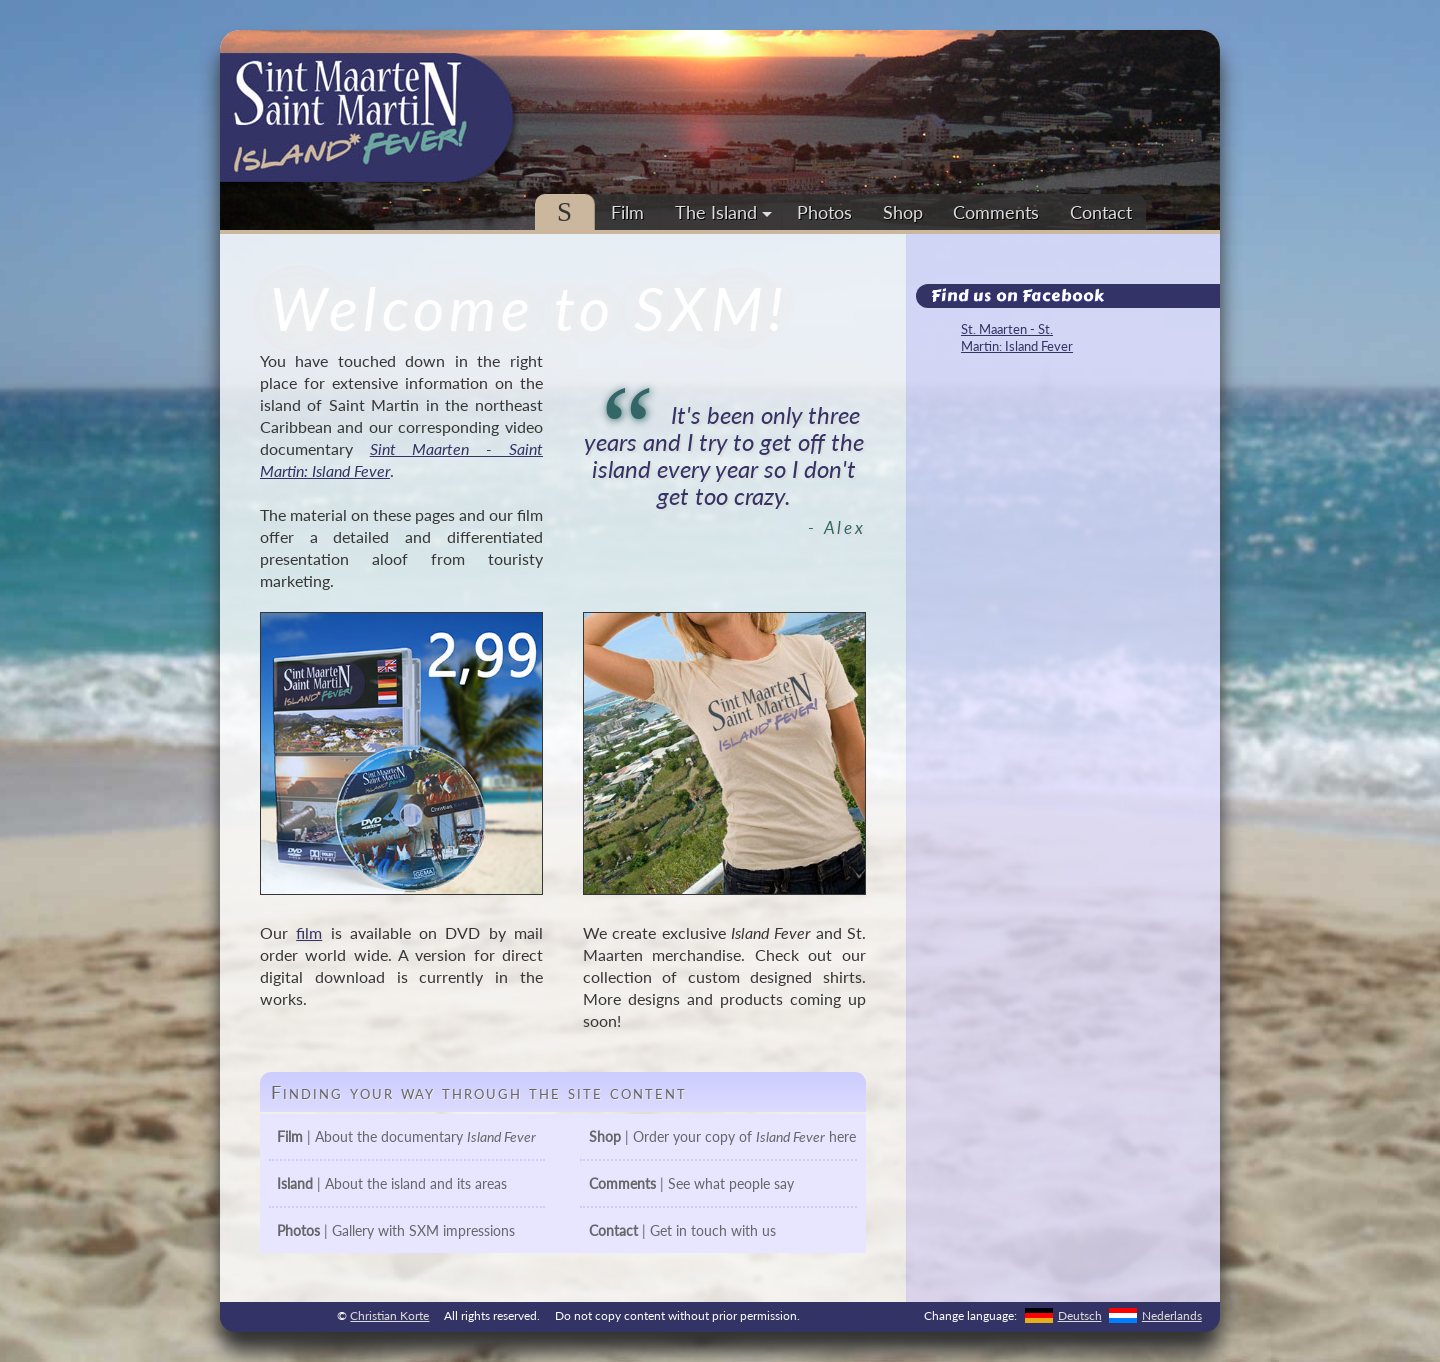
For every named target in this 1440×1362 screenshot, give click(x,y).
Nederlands (1172, 1315)
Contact (1101, 212)
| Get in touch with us (682, 1230)
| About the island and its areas (392, 1183)
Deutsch (1080, 1315)
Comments (996, 212)
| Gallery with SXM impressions (396, 1230)
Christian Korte (389, 1315)
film (309, 932)
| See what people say (691, 1183)
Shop (903, 212)
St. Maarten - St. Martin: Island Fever (1017, 337)
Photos (824, 212)
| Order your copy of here (722, 1136)
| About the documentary (406, 1136)
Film (627, 212)
